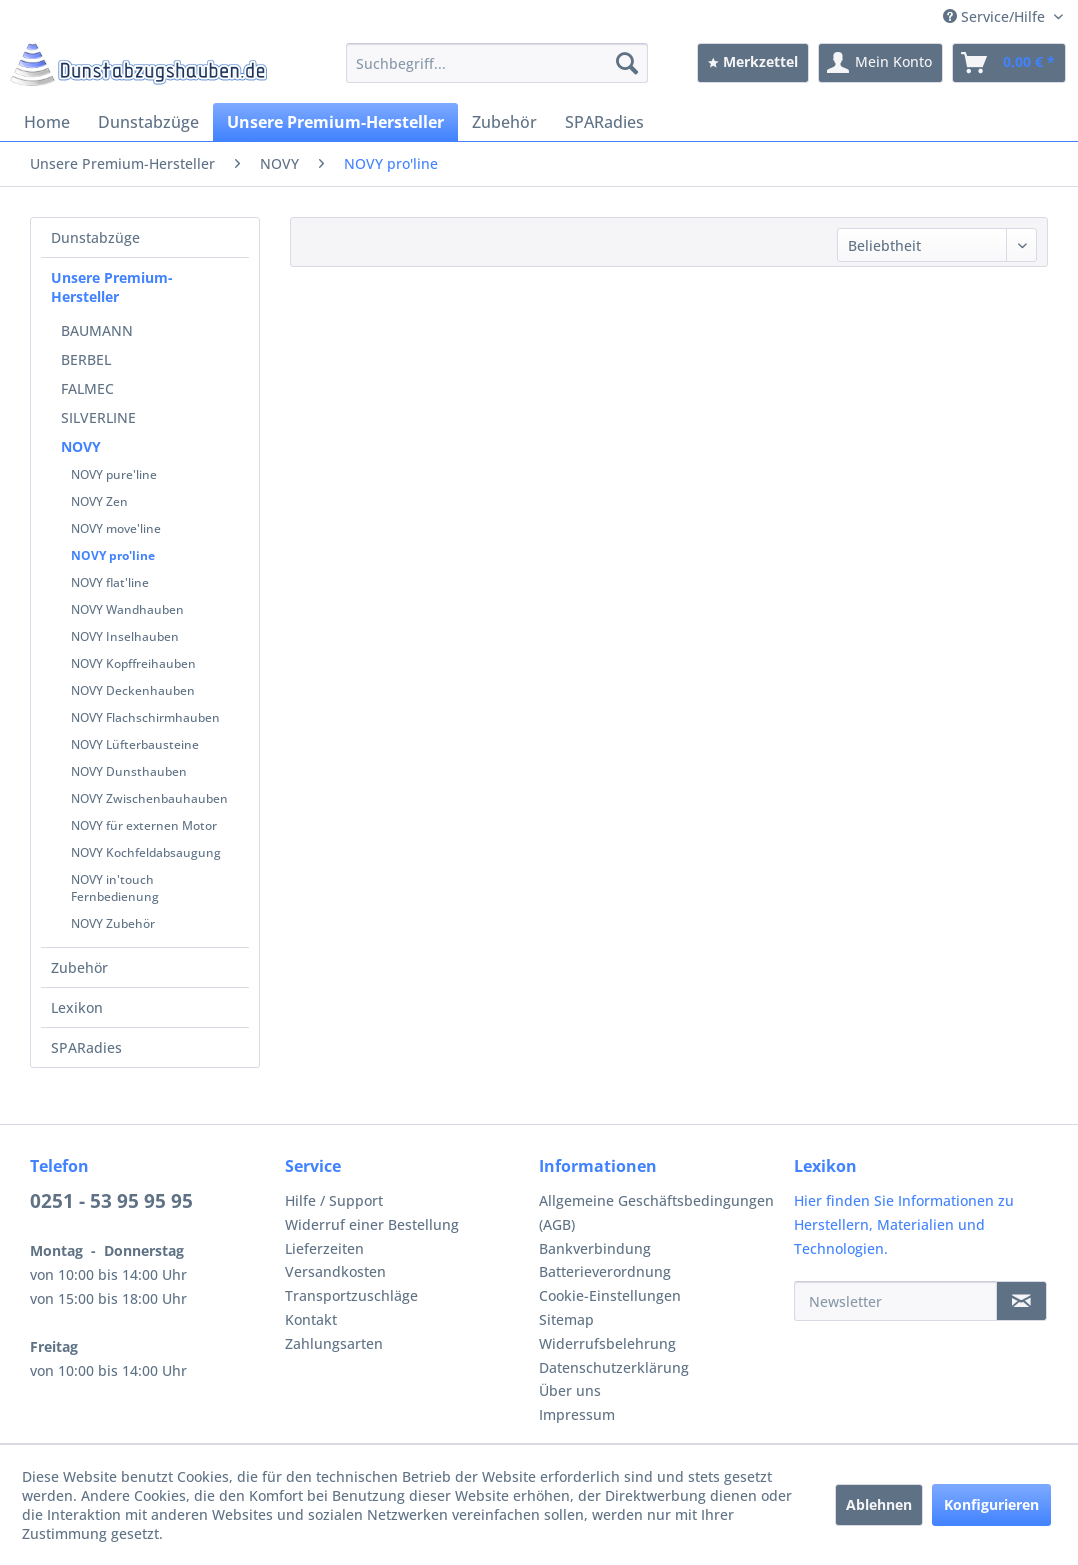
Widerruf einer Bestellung (372, 1224)
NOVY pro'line (113, 555)
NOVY (81, 446)
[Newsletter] (896, 1301)
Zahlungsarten (334, 1343)
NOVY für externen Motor (144, 825)
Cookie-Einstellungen (610, 1295)
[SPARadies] (604, 122)
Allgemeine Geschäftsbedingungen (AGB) (656, 1212)
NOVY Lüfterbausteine (135, 744)
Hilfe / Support (334, 1200)
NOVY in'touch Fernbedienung (115, 888)
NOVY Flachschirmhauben (145, 717)
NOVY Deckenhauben (133, 690)
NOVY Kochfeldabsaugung (146, 852)
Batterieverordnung (605, 1271)
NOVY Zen (99, 501)
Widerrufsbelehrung (607, 1343)
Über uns (570, 1390)
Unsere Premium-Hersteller (112, 287)
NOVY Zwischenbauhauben (149, 798)
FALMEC (87, 388)
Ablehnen (879, 1504)
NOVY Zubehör (113, 923)
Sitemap (566, 1319)
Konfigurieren (991, 1504)
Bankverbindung (595, 1248)
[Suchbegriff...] (497, 63)
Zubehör (79, 967)
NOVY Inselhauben (125, 636)
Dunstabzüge (95, 237)
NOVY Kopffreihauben (133, 663)
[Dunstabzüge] (148, 122)
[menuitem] (497, 63)
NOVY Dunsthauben (129, 771)
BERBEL (86, 359)
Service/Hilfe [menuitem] (996, 16)
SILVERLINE (98, 417)
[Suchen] (627, 63)
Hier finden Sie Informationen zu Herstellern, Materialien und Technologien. (904, 1224)
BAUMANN (97, 330)
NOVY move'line (116, 528)
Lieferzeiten (324, 1248)
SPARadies (86, 1047)
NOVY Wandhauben (127, 609)
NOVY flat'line (110, 582)
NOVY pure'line (114, 474)
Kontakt (311, 1319)
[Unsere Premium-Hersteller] (335, 122)
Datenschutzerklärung (614, 1367)
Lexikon (77, 1007)
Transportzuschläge (351, 1295)
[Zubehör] (504, 122)
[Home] (47, 122)
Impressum (577, 1414)
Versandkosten (335, 1271)
